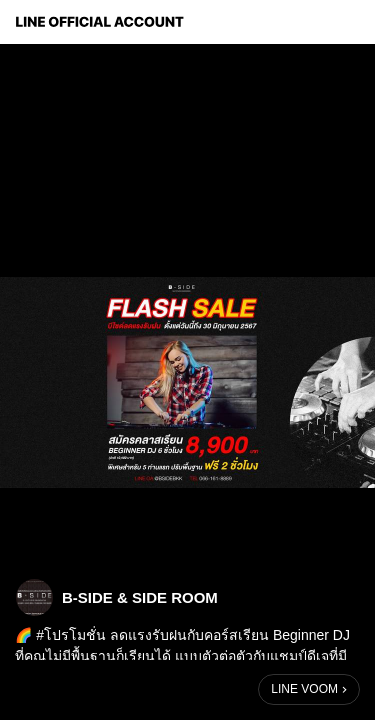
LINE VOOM (304, 689)
